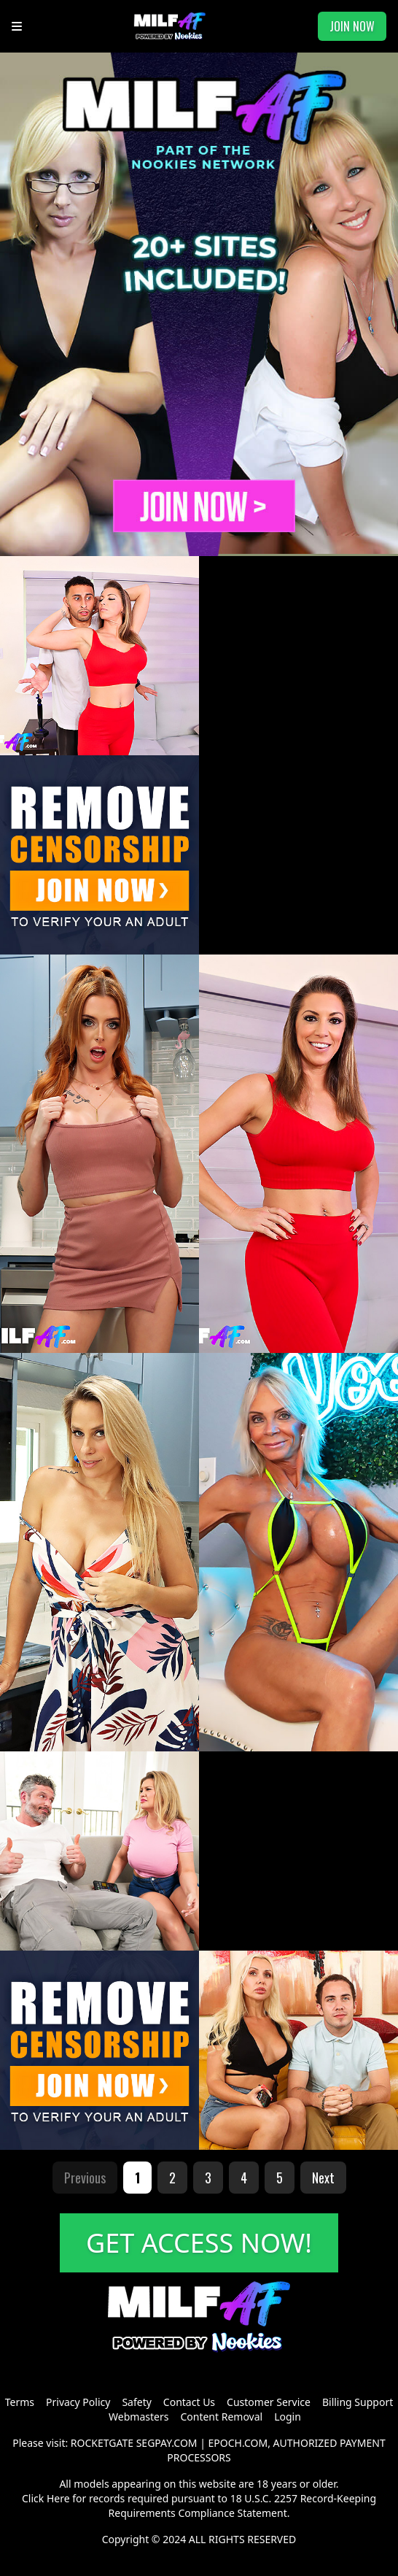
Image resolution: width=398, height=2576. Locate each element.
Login (287, 2416)
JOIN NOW (352, 26)
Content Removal (221, 2416)
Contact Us (189, 2402)
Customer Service (269, 2402)
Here (58, 2498)
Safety (136, 2402)
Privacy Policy (78, 2402)
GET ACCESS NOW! (199, 2243)
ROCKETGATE (102, 2443)
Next (323, 2177)
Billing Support (357, 2402)
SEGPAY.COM (167, 2443)
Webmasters (138, 2416)
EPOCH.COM (238, 2443)
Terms (19, 2402)
